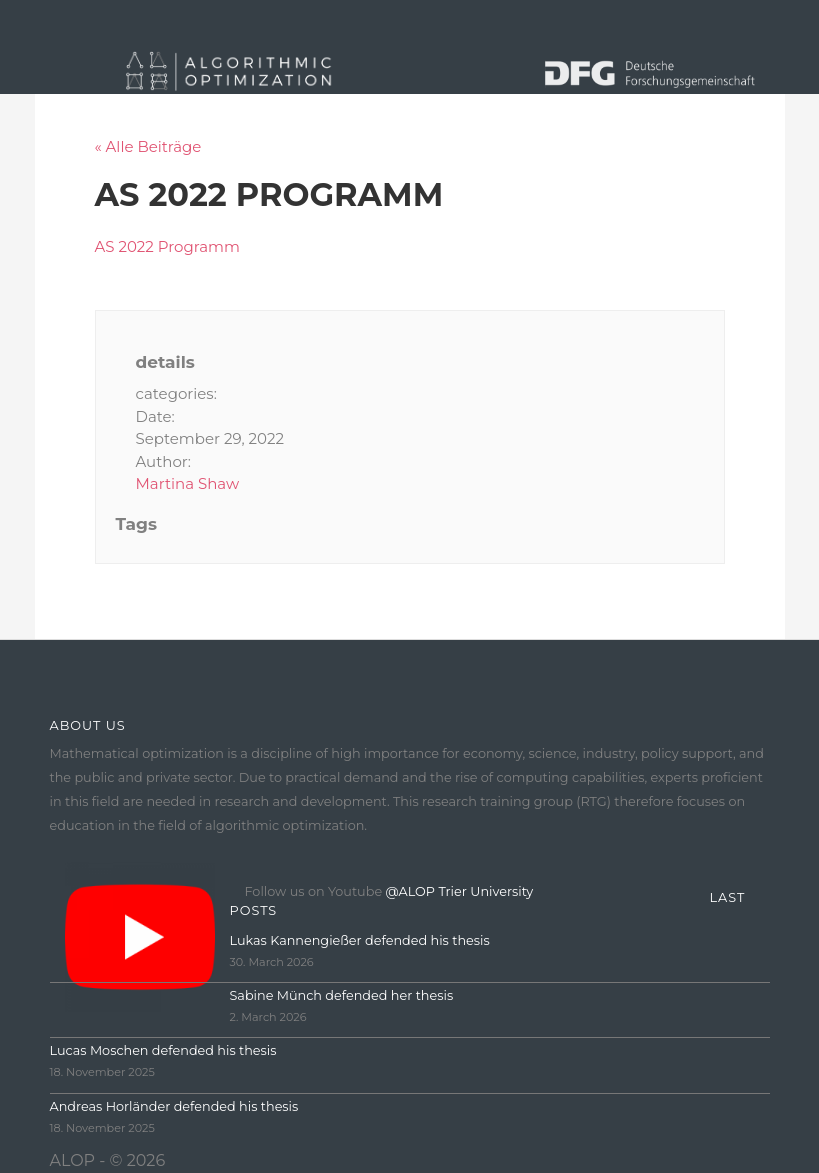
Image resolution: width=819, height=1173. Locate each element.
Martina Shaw (188, 483)
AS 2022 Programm (167, 246)
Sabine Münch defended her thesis (342, 995)
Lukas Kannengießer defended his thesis (360, 940)
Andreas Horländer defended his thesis (174, 1106)
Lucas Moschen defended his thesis (163, 1050)
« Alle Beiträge (148, 146)
